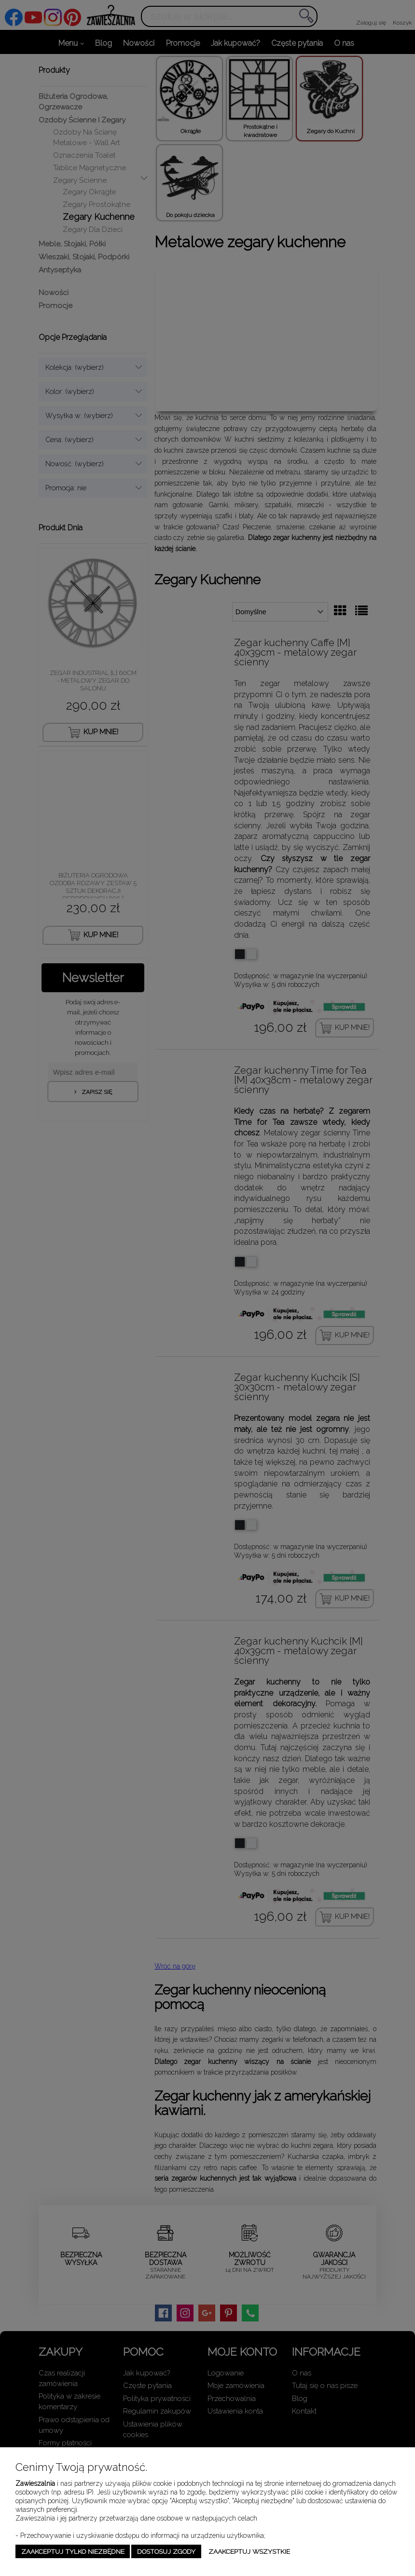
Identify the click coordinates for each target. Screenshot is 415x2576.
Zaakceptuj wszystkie (249, 2551)
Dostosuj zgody (166, 2551)
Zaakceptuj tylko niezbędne (72, 2551)
